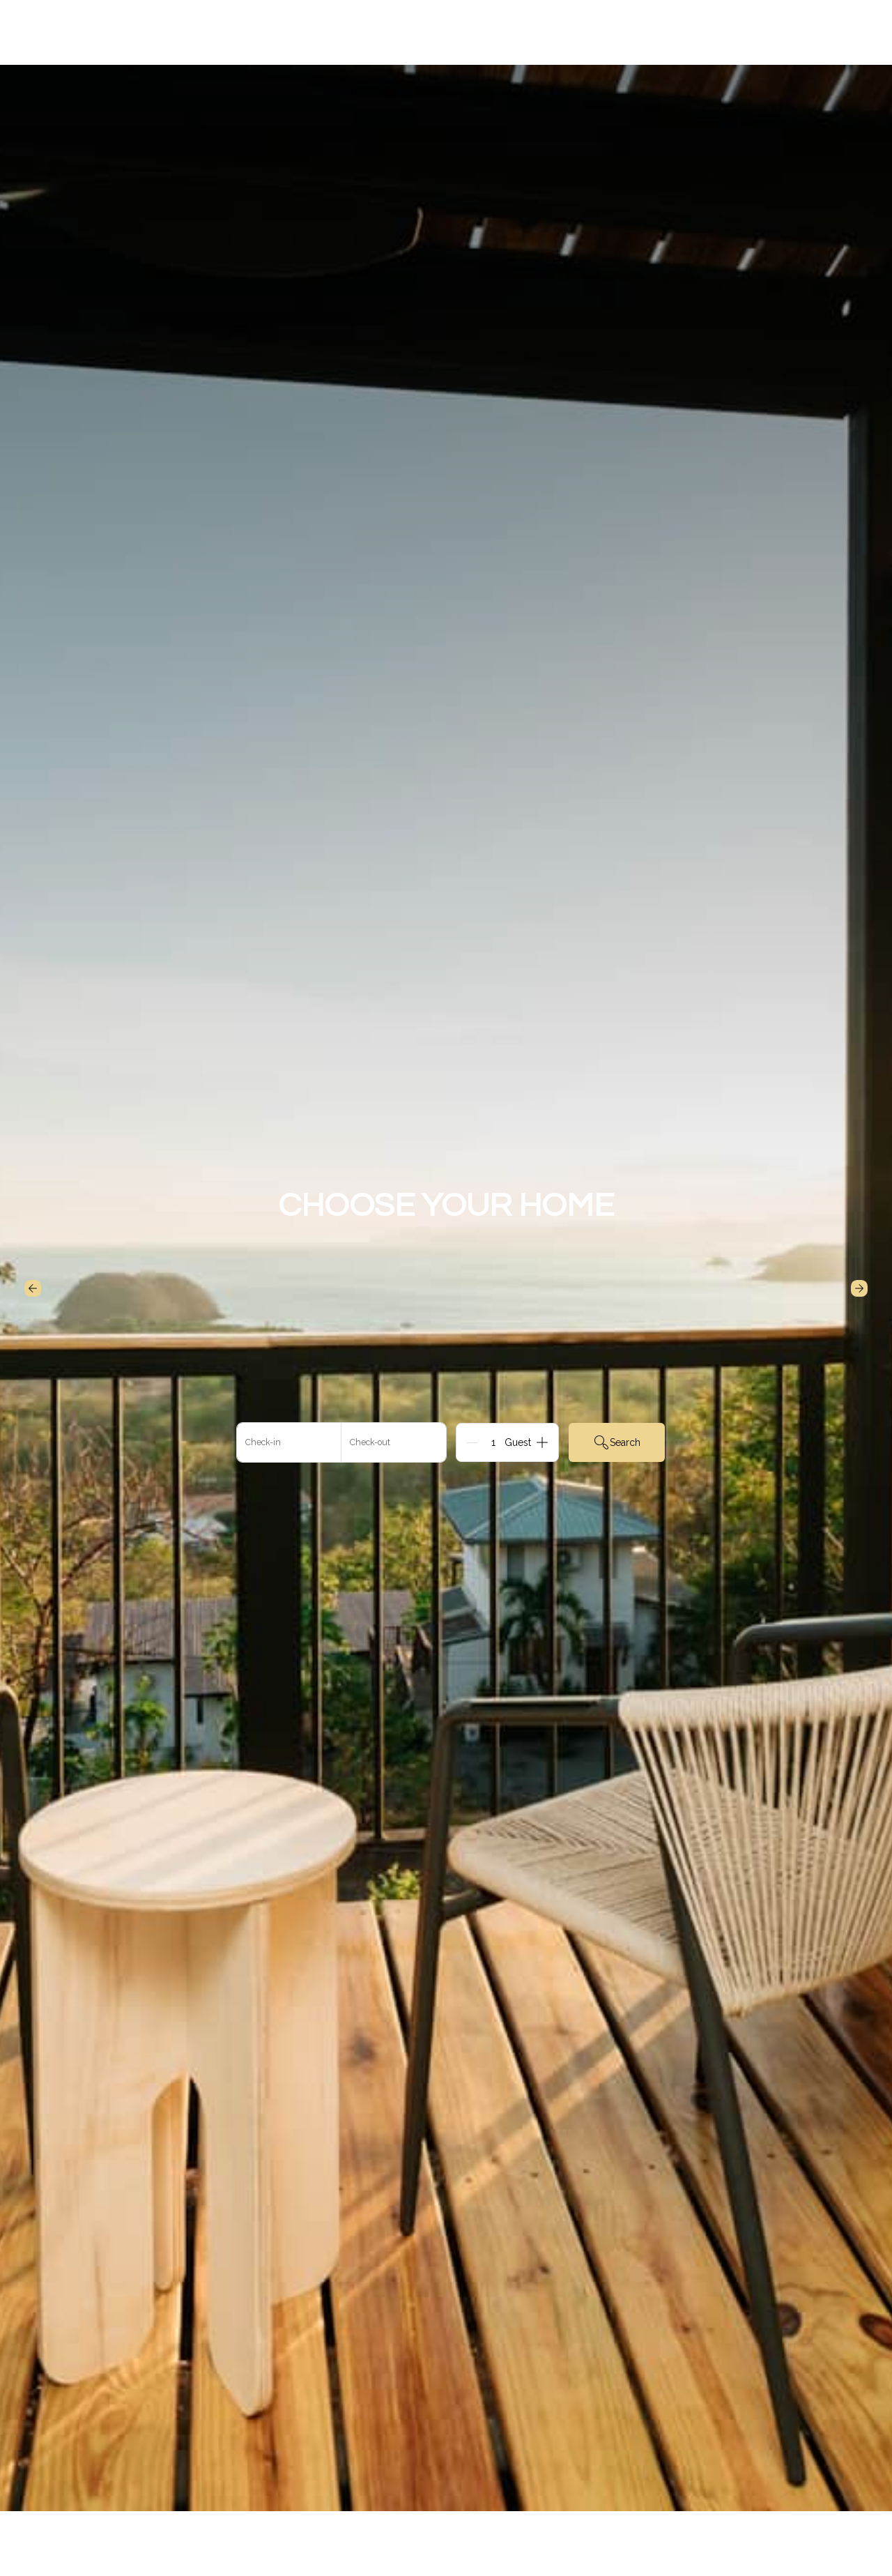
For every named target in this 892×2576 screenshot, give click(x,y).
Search (616, 1442)
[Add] (542, 1442)
